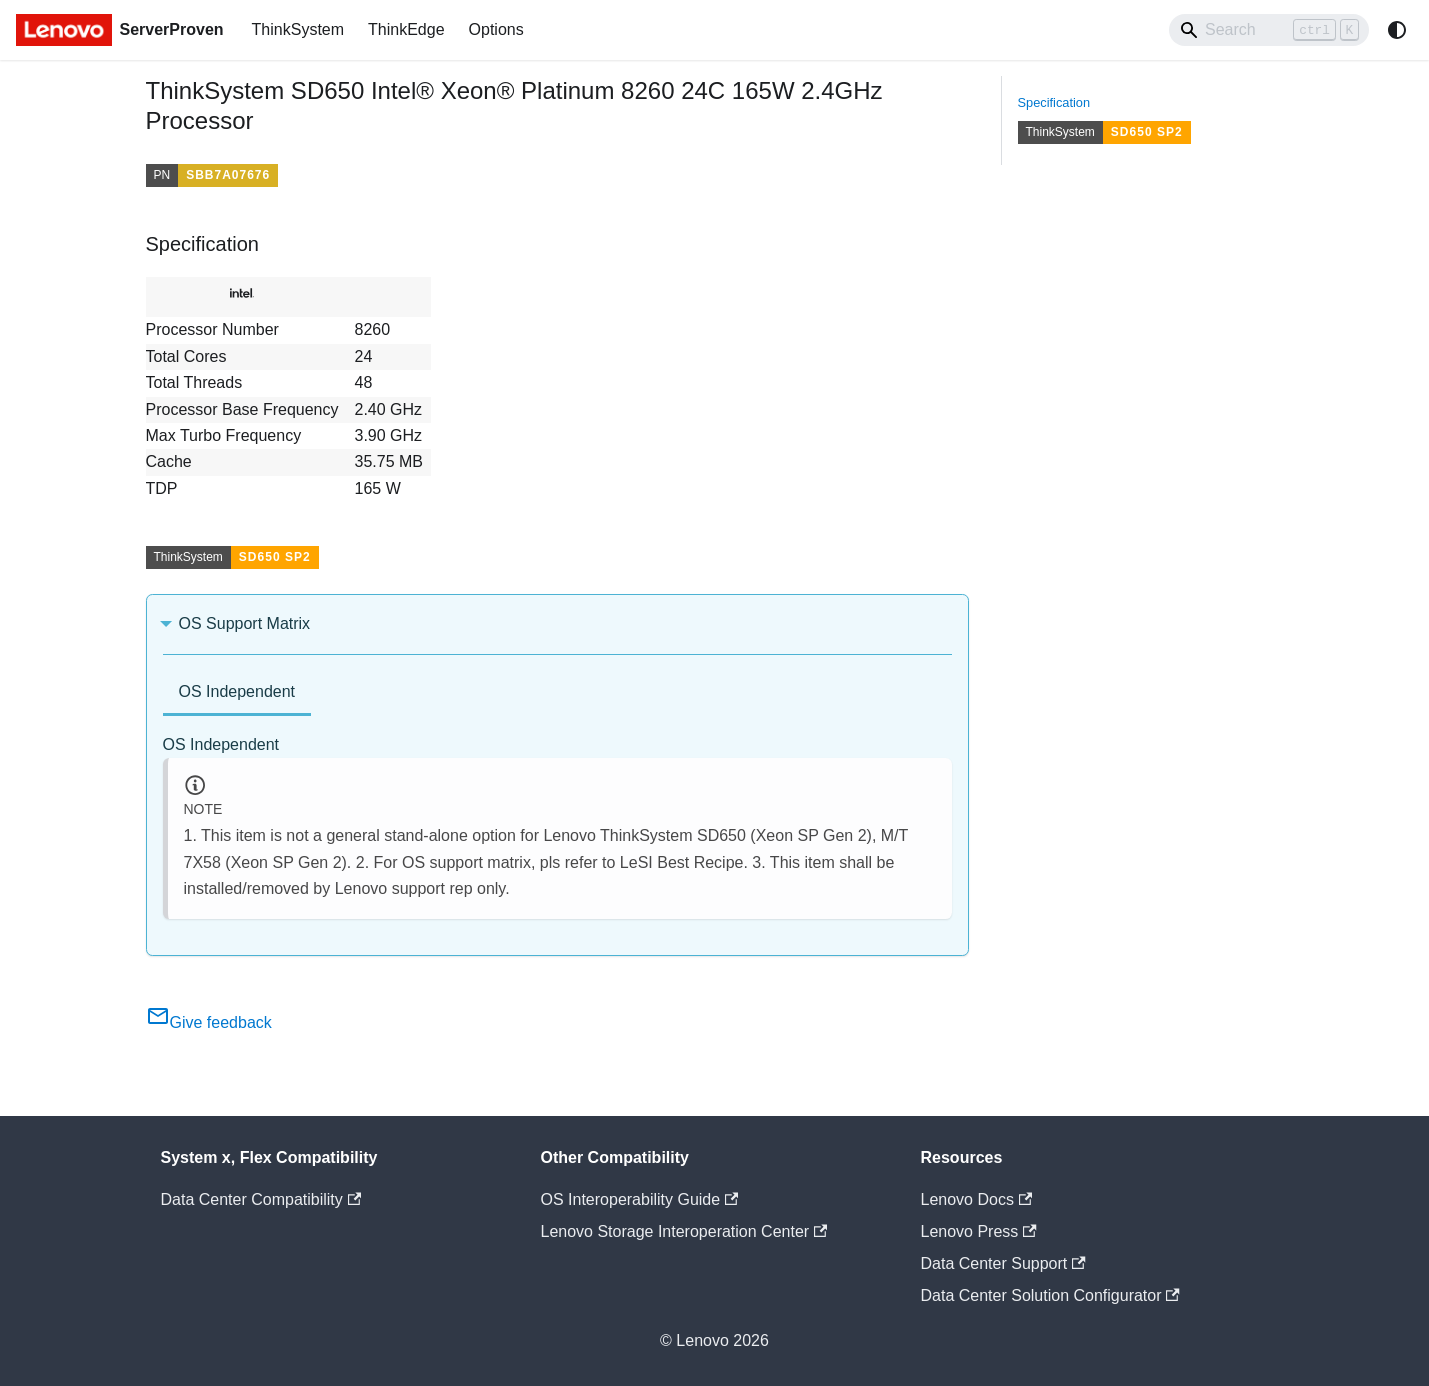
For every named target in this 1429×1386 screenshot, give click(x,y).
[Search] (1269, 30)
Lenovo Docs (977, 1199)
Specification (1054, 102)
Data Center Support (1003, 1263)
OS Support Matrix (245, 623)
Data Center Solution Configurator (1050, 1295)
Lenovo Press (979, 1231)
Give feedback (209, 1022)
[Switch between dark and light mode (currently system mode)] (1397, 30)
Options (496, 29)
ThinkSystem (298, 29)
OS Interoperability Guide (640, 1199)
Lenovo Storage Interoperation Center (684, 1231)
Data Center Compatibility (261, 1199)
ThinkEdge (406, 29)
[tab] (237, 693)
